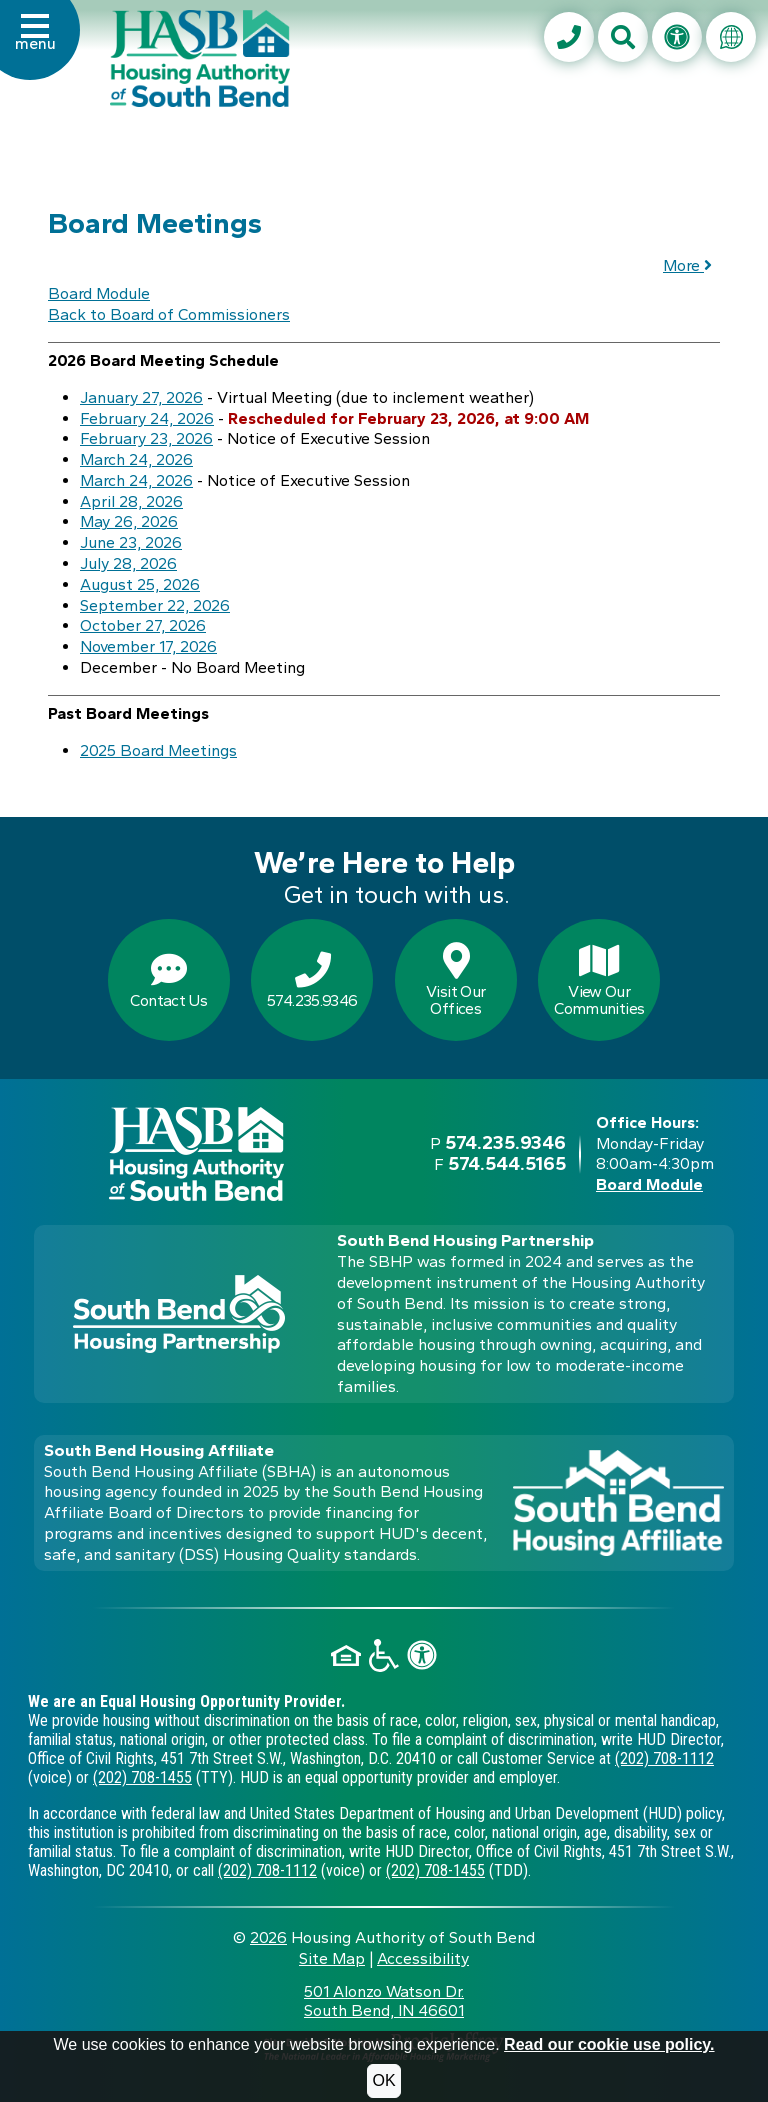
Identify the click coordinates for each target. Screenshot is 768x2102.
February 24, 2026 (147, 418)
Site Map (332, 1958)
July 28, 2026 (128, 563)
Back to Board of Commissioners (169, 314)
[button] (35, 44)
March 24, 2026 (136, 459)
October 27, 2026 (143, 625)
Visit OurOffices (455, 981)
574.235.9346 (312, 981)
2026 (268, 1937)
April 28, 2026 (131, 501)
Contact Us (168, 981)
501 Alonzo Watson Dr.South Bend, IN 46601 (384, 2001)
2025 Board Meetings (158, 750)
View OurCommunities (599, 981)
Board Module (99, 293)
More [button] (687, 265)
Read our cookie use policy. (609, 2044)
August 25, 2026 (140, 584)
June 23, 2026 (131, 542)
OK (383, 2080)
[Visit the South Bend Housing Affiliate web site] (618, 1503)
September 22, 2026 (155, 605)
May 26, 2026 (129, 521)
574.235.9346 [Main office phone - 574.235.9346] (505, 1142)
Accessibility (423, 1958)
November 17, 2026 (148, 646)
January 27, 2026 (141, 397)
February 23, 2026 (146, 438)
